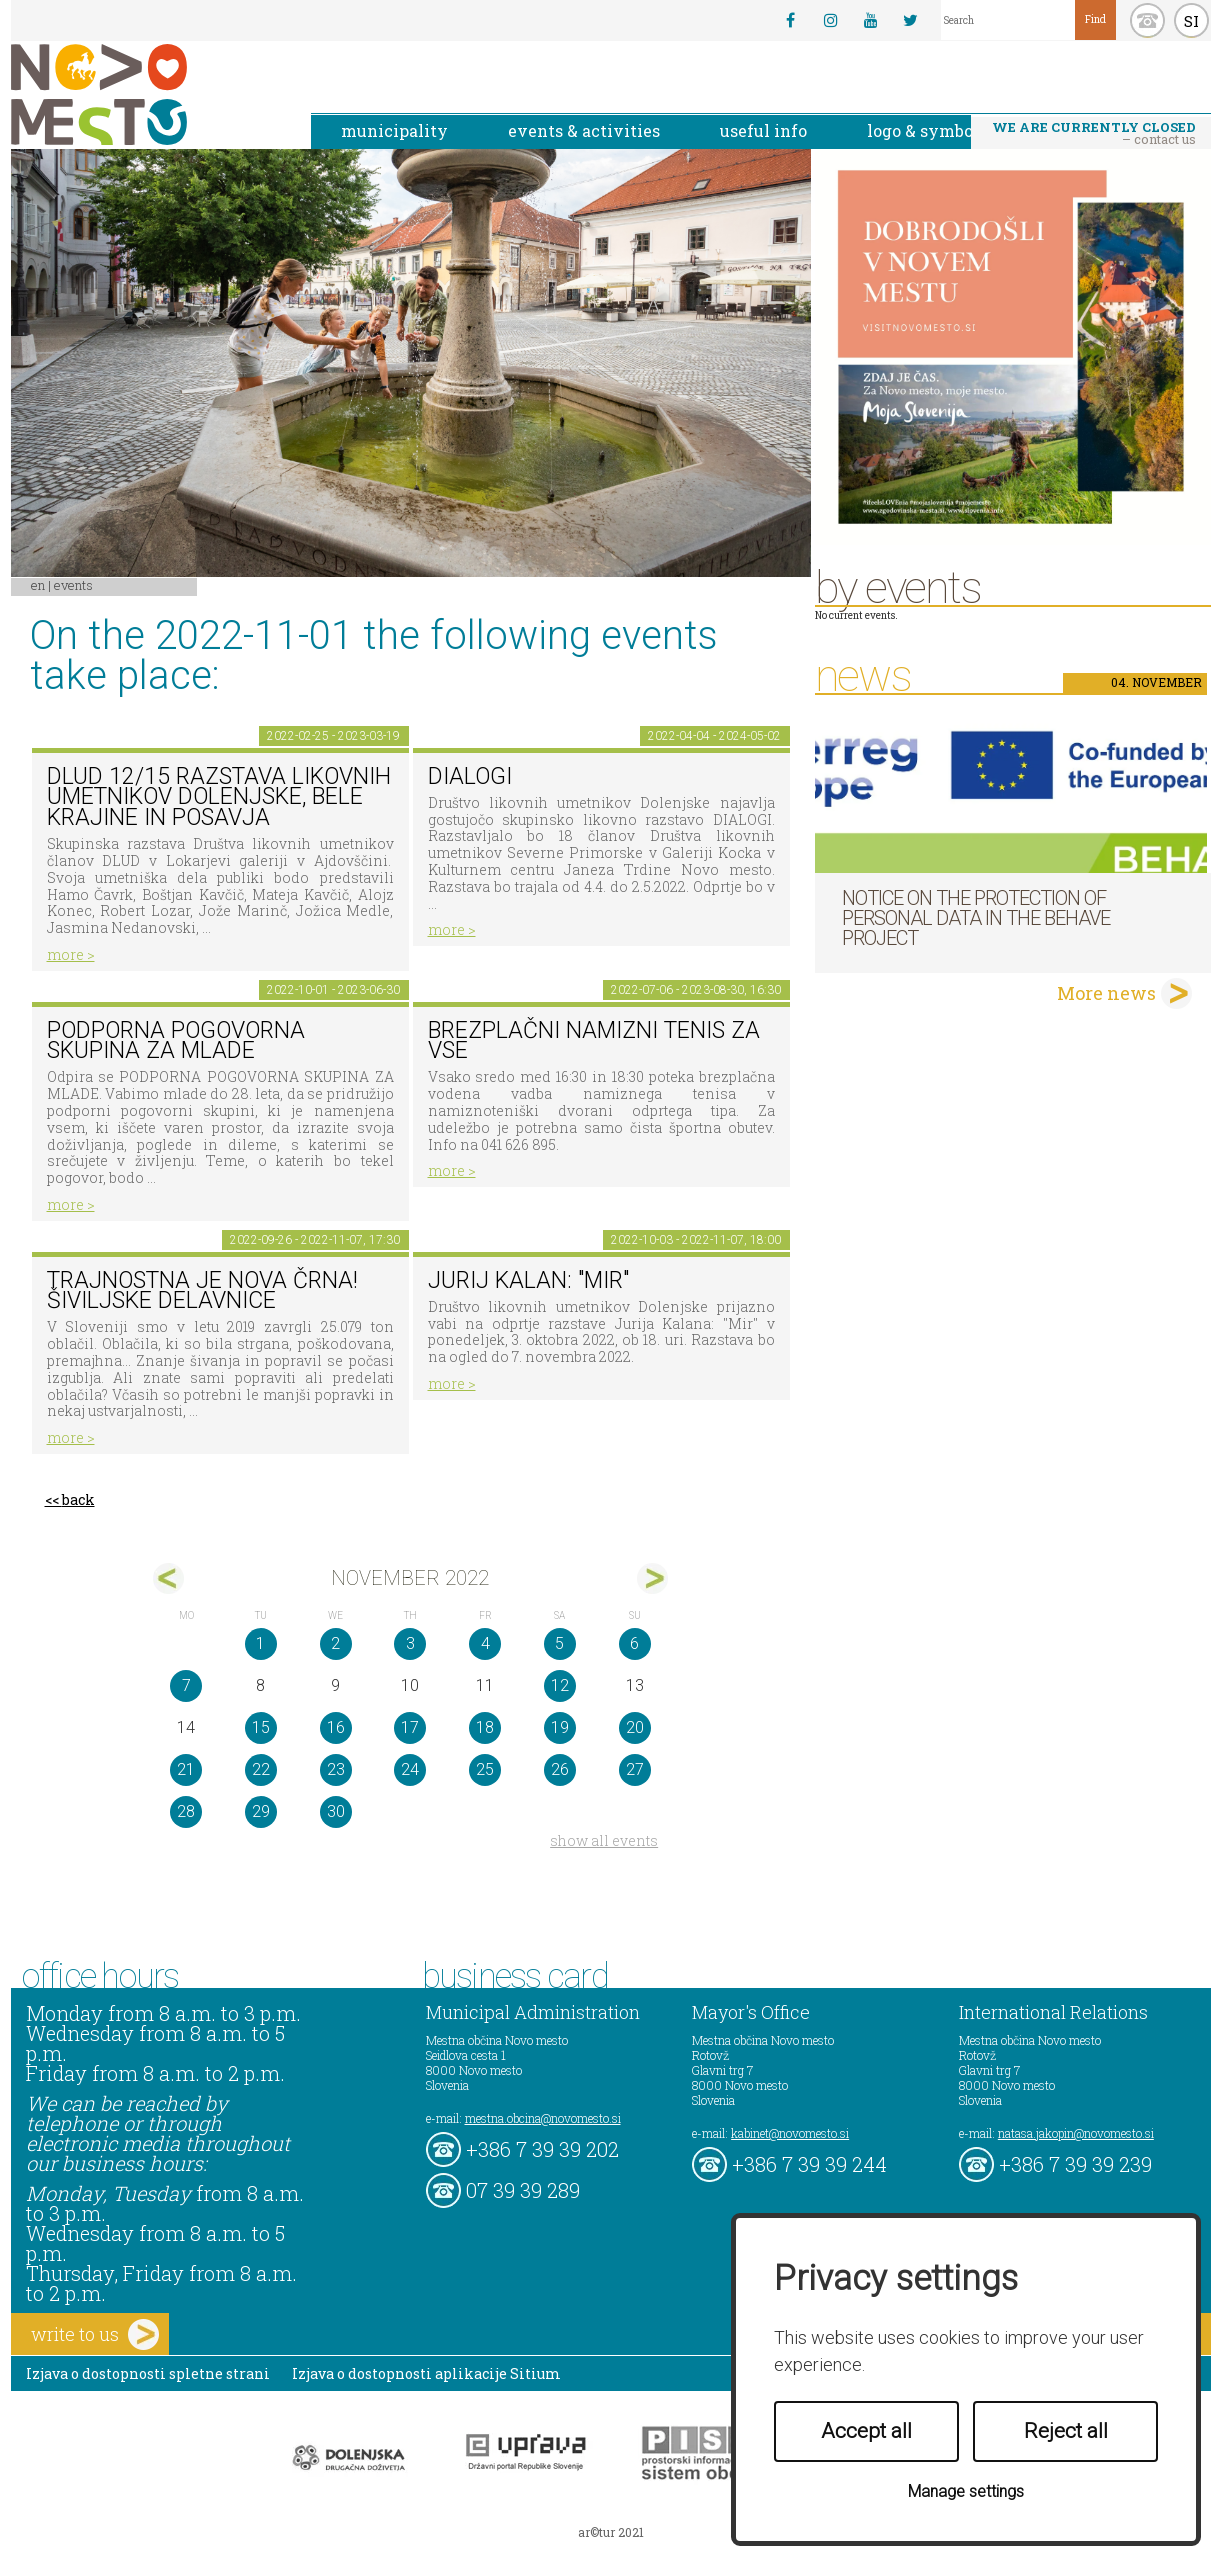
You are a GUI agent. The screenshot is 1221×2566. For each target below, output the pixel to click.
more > (71, 954)
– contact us (1094, 133)
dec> (652, 1578)
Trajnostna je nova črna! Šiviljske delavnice (202, 1291)
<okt (168, 1578)
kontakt (1147, 20)
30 (336, 1811)
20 (635, 1727)
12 (560, 1685)
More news (1106, 993)
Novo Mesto (146, 94)
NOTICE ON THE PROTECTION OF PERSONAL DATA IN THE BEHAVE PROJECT (976, 918)
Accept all (866, 2431)
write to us (95, 2334)
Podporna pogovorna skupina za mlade (176, 1041)
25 (485, 1769)
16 (336, 1727)
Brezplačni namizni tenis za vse (594, 1041)
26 (560, 1769)
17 (410, 1727)
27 (635, 1769)
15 (261, 1727)
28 (186, 1811)
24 (410, 1769)
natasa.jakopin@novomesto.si (1076, 2133)
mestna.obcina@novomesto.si (543, 2118)
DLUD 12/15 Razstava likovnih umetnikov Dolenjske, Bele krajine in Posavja (219, 797)
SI (1191, 21)
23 (336, 1769)
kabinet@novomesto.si (790, 2133)
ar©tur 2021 (611, 2532)
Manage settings (966, 2491)
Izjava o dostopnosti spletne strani (148, 2373)
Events (73, 585)
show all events (604, 1840)
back (78, 1499)
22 (261, 1769)
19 (560, 1727)
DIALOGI (470, 776)
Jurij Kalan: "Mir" (528, 1280)
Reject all (1066, 2431)
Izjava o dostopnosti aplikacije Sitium (426, 2373)
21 (186, 1769)
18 (485, 1727)
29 (261, 1811)
